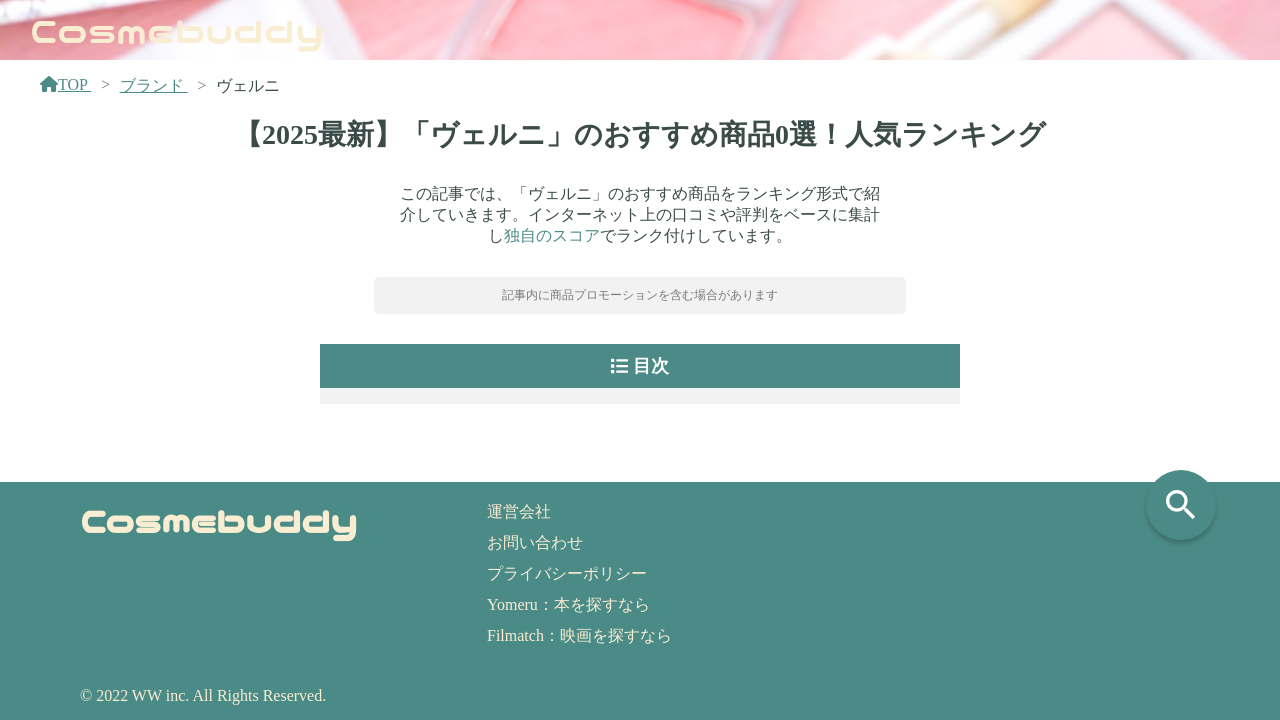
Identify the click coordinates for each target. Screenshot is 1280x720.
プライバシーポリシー (567, 573)
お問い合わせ (535, 542)
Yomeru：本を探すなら (568, 604)
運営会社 (519, 511)
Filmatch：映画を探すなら (579, 635)
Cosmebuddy (177, 29)
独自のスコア (552, 235)
